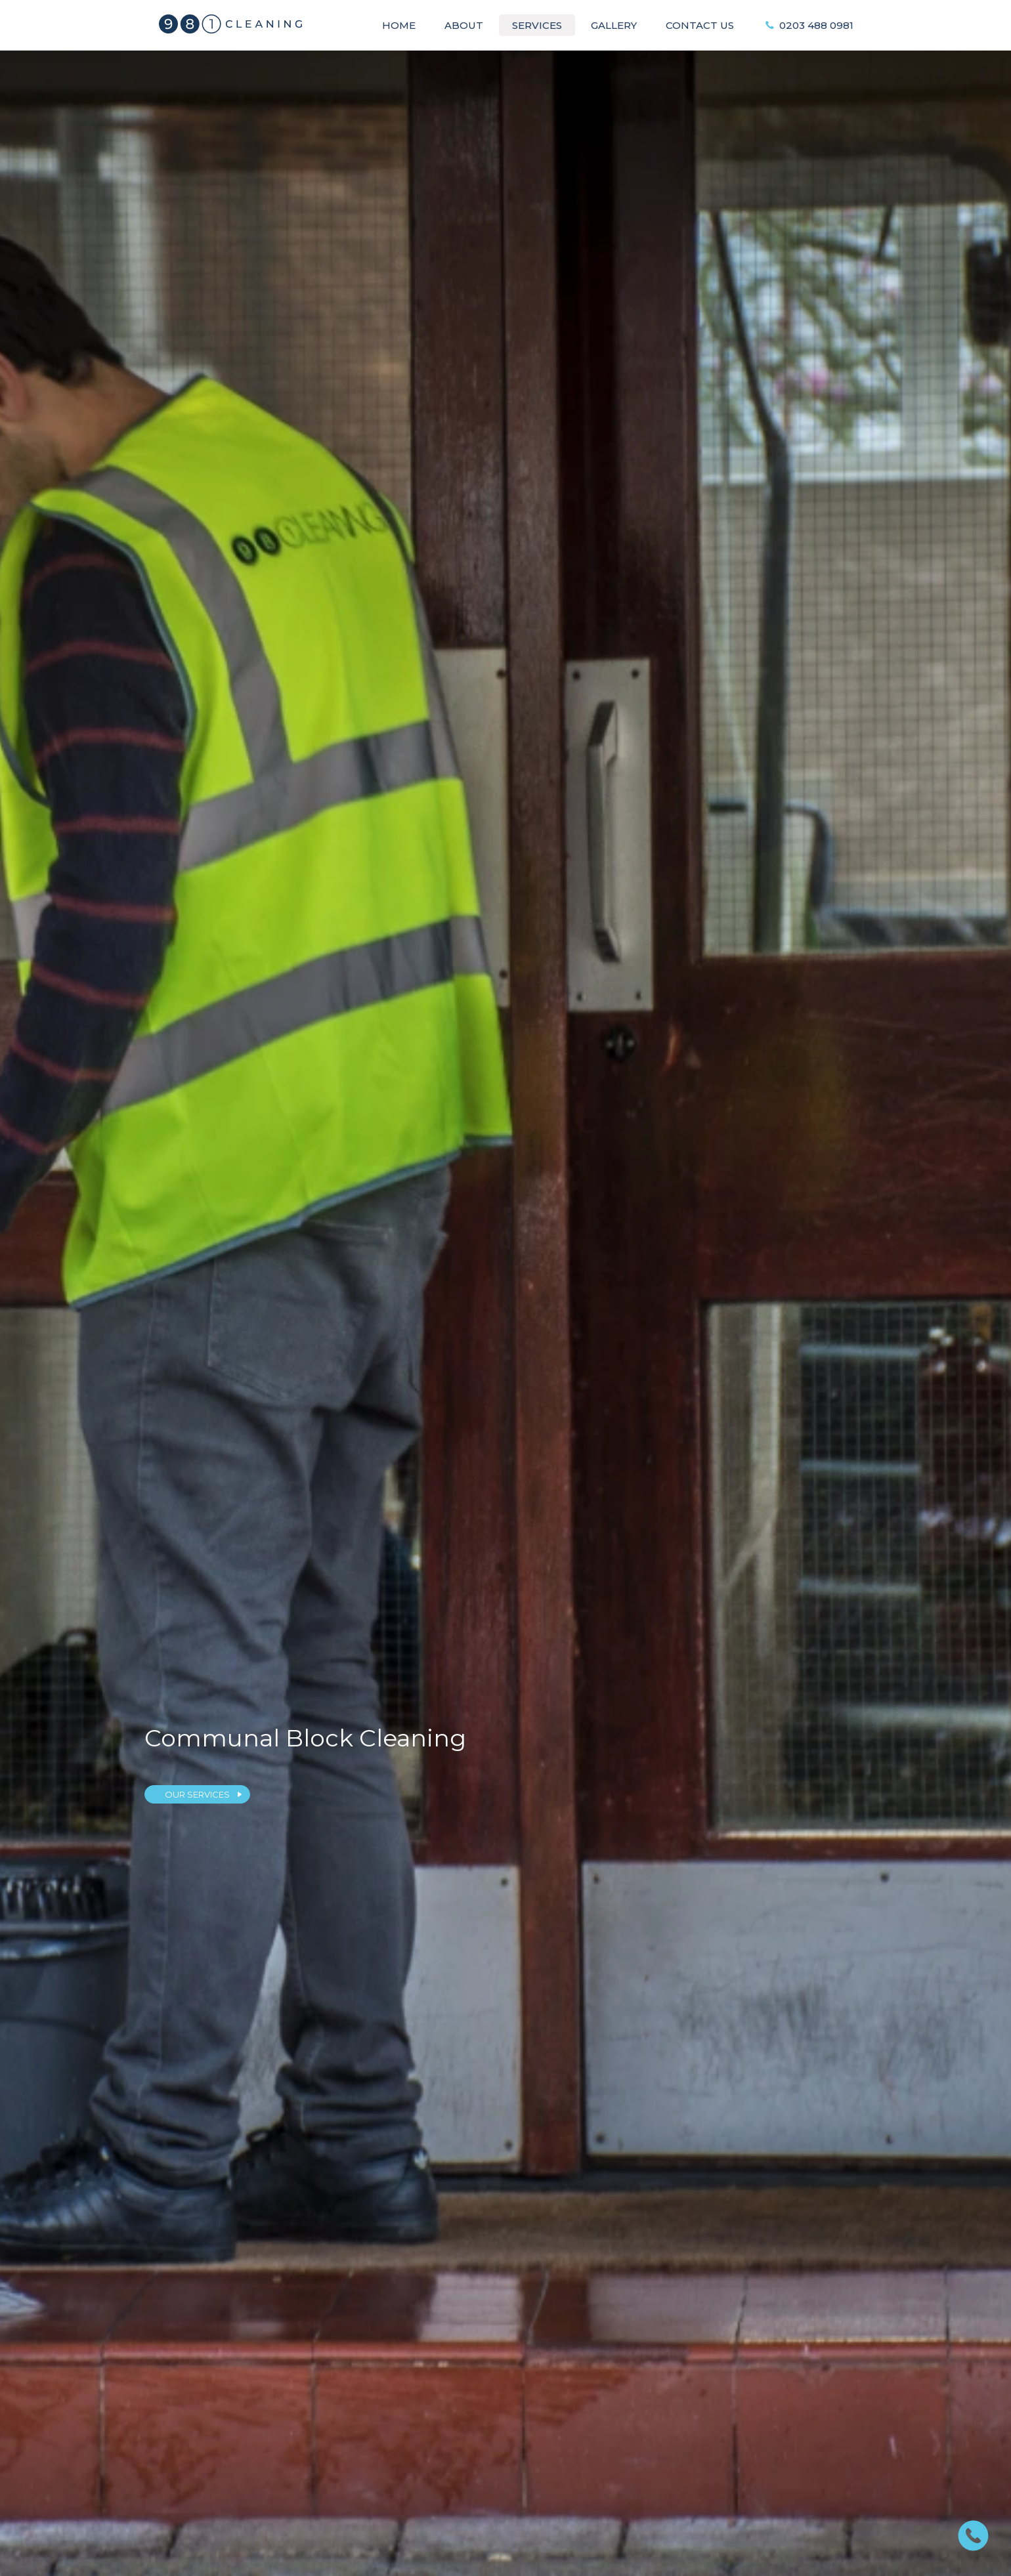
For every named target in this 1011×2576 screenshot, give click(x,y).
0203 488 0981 (816, 25)
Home (399, 25)
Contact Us (700, 25)
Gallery (614, 25)
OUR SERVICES (197, 1794)
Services (537, 25)
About (463, 25)
